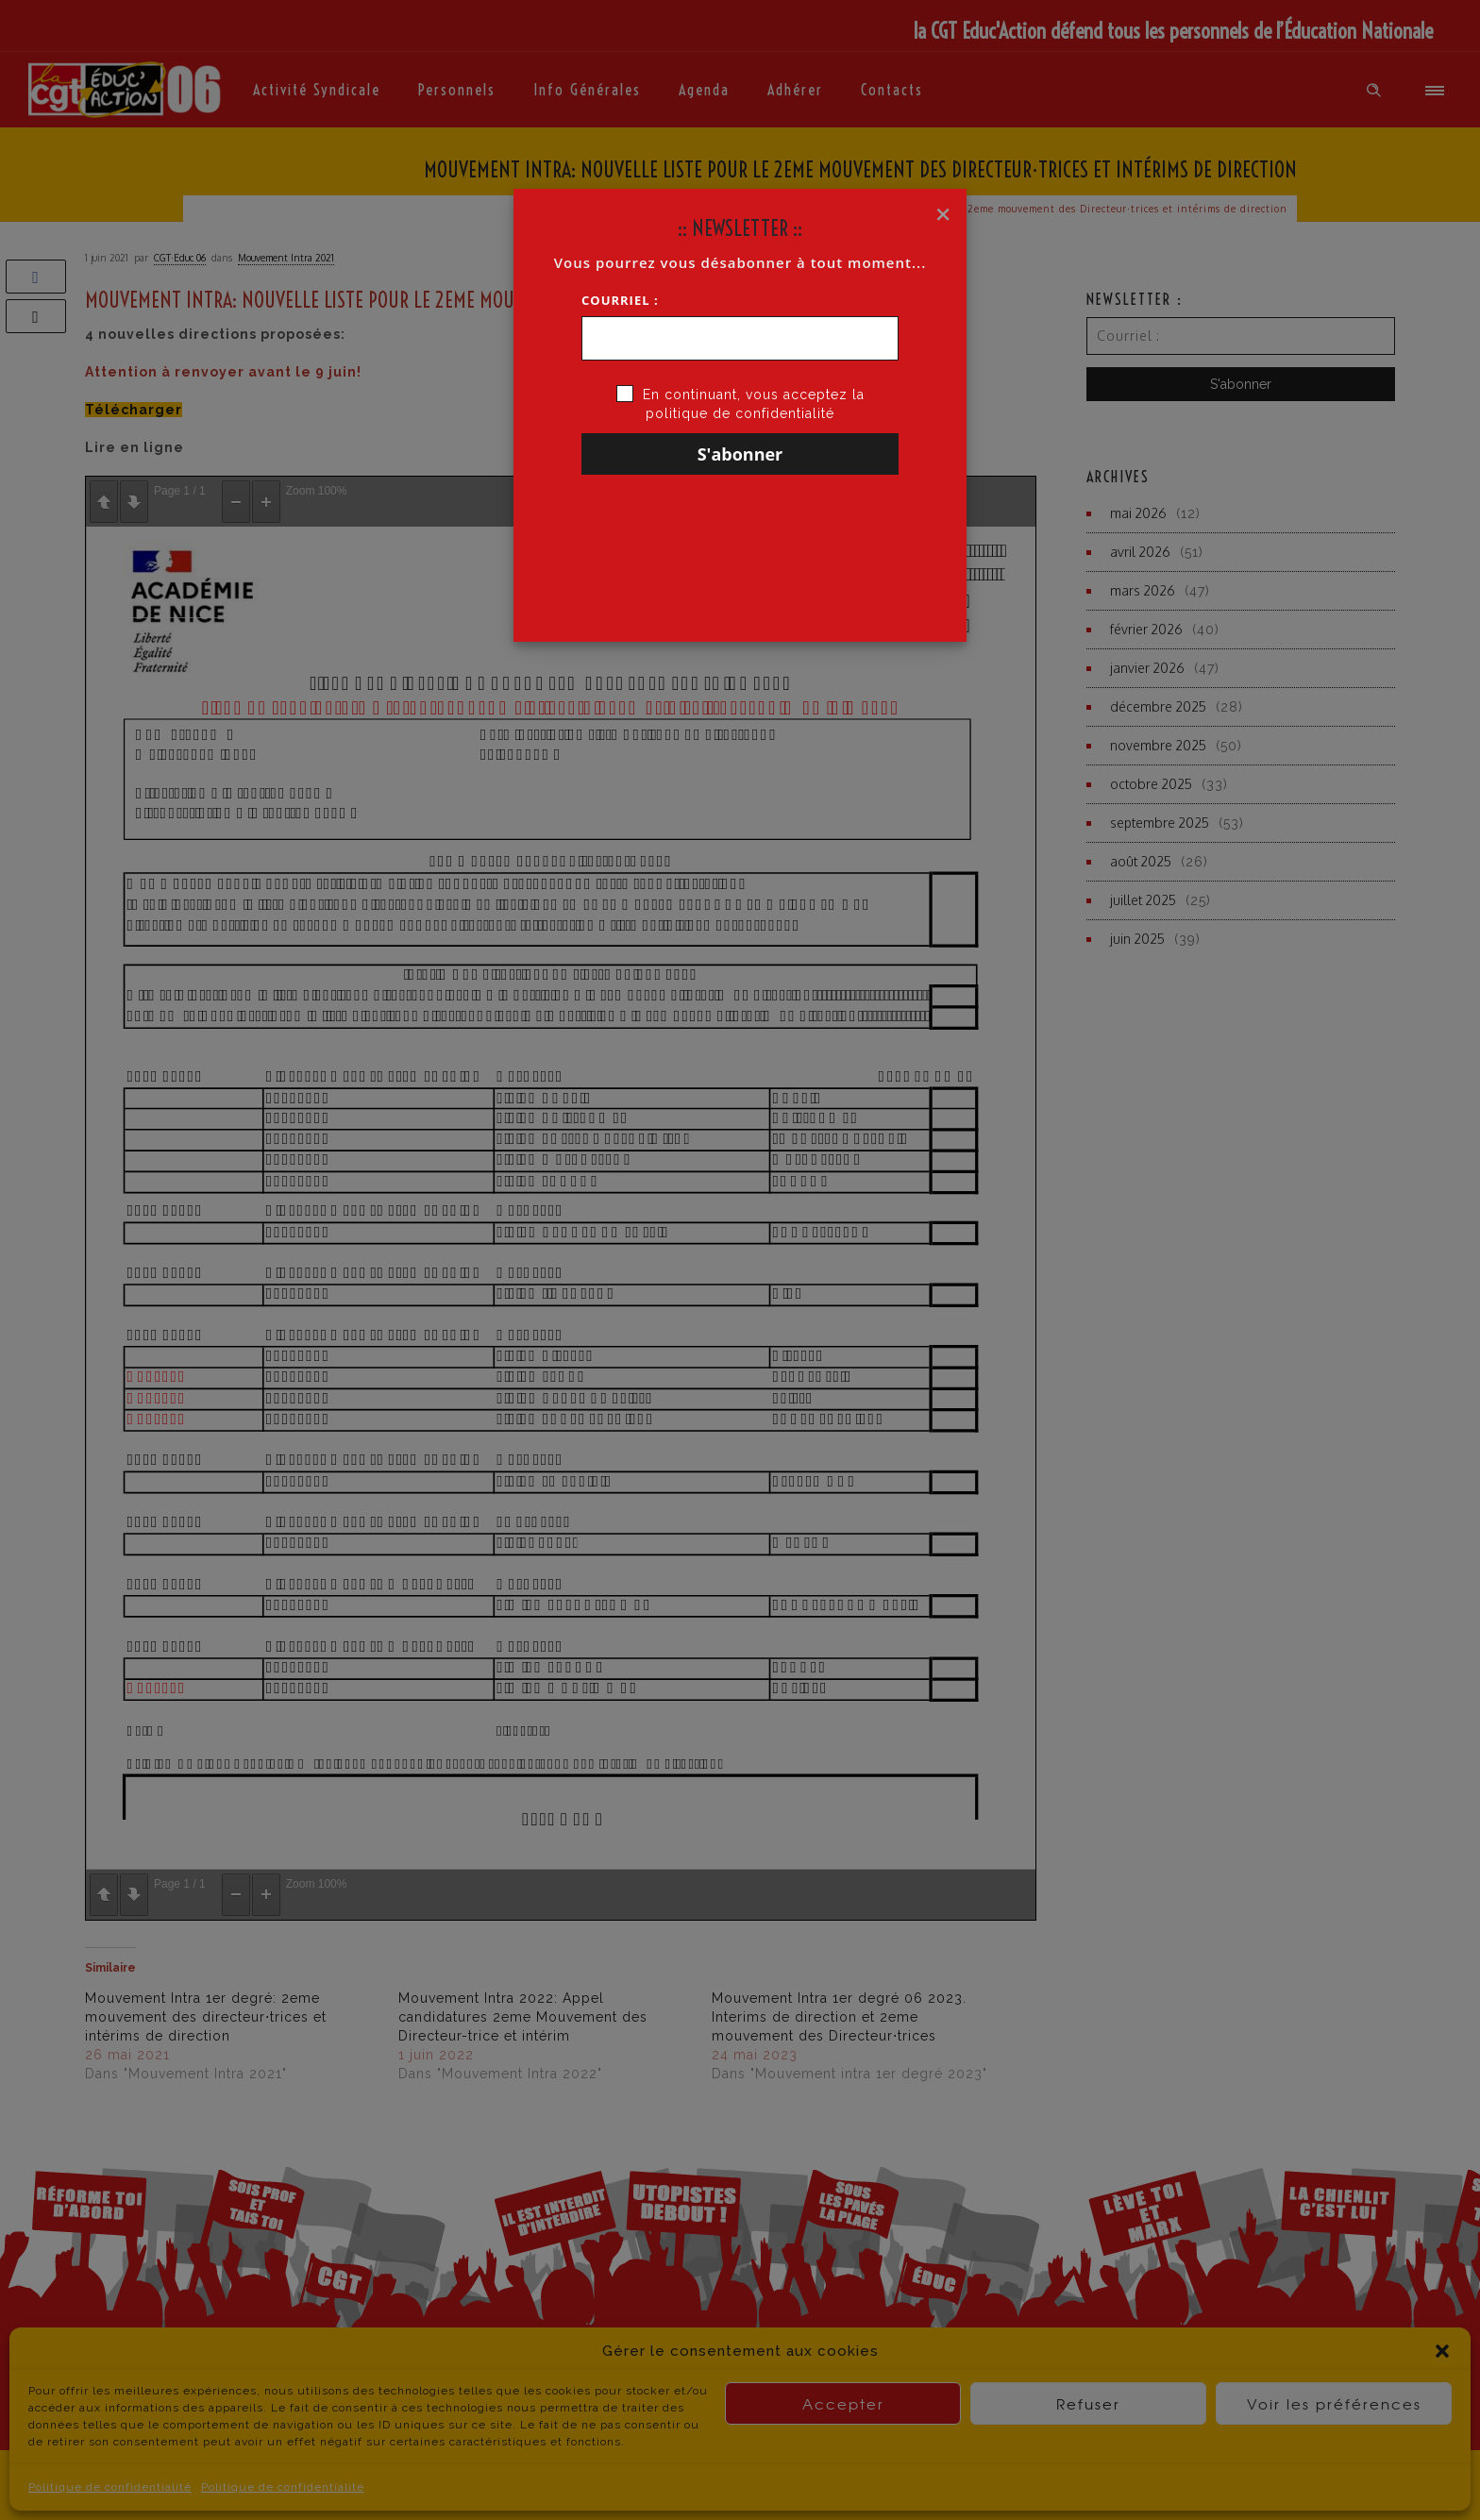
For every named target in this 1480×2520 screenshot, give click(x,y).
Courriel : (620, 300)
